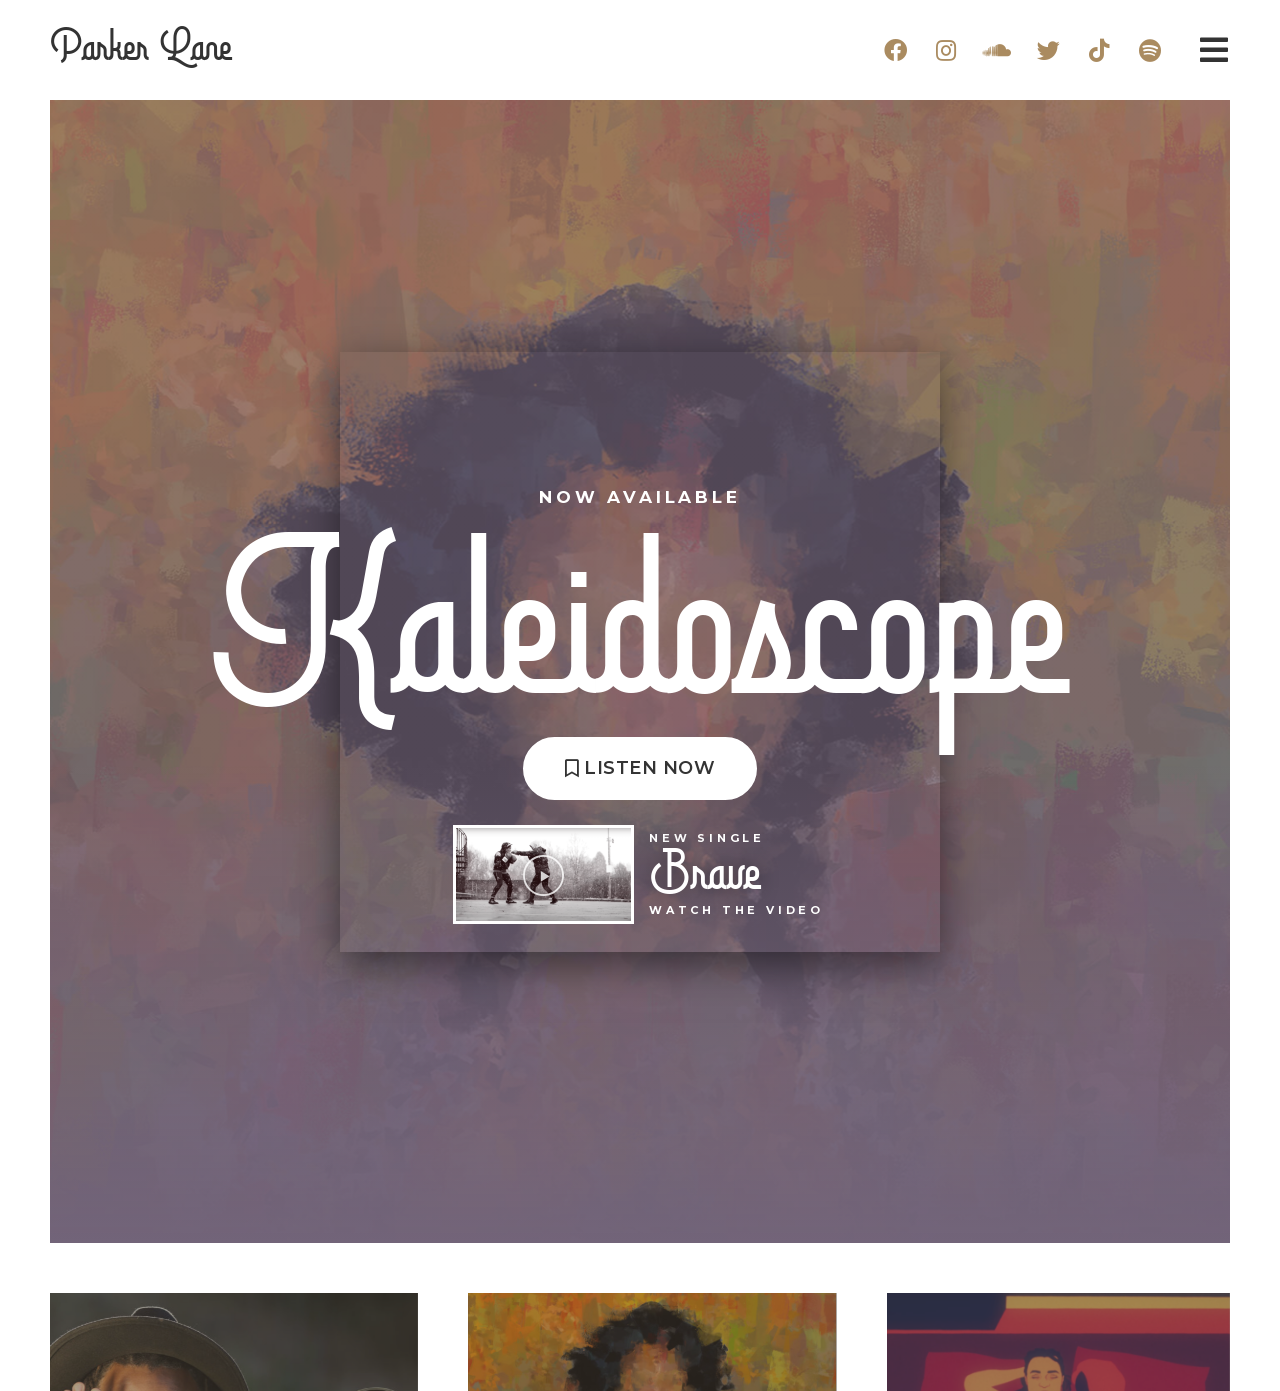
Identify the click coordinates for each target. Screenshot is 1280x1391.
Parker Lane (141, 49)
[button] (640, 768)
